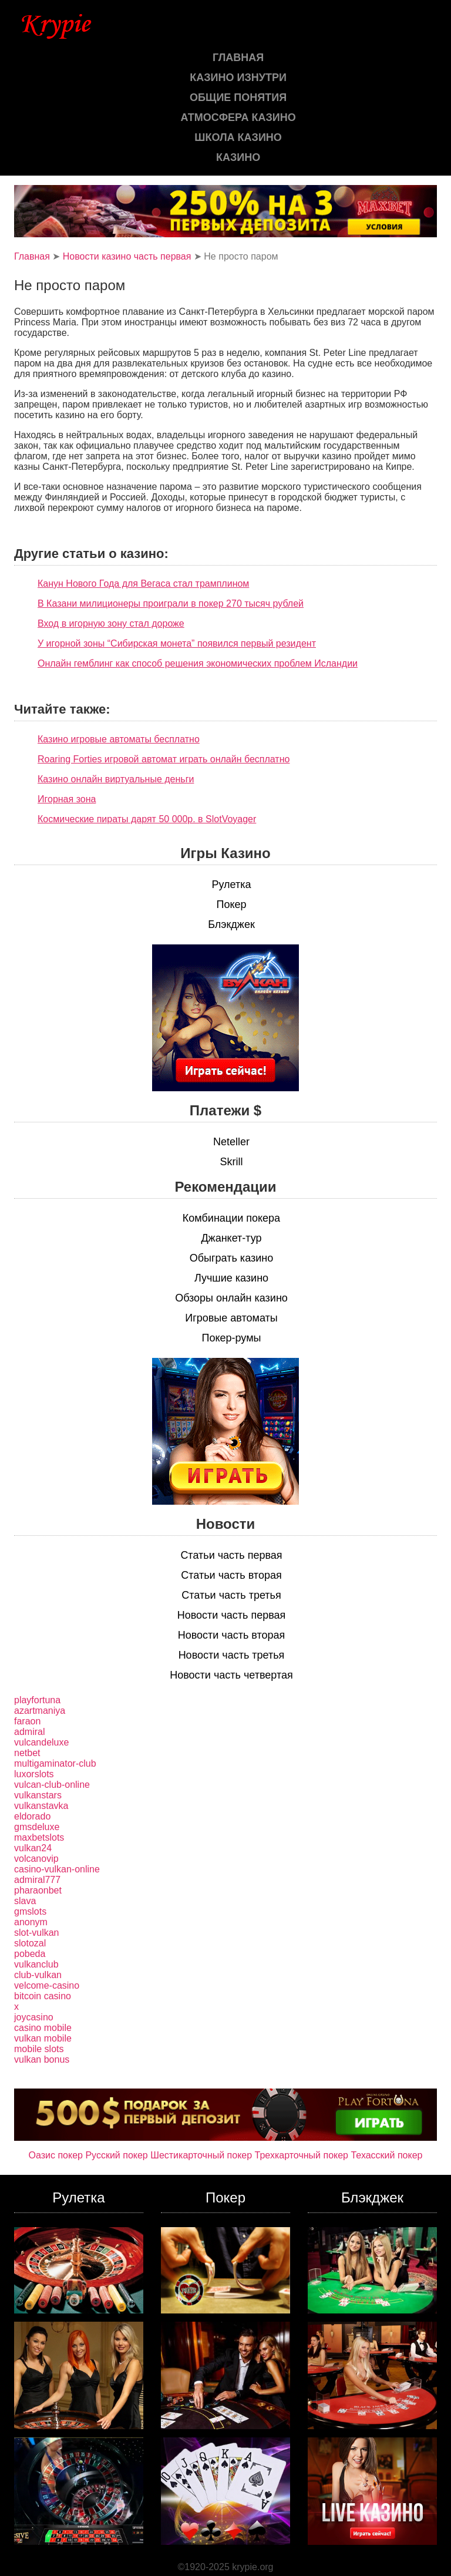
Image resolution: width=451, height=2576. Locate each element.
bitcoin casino (42, 1996)
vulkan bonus (41, 2059)
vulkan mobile (43, 2038)
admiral (29, 1732)
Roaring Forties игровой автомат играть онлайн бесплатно (164, 759)
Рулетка (231, 884)
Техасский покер (386, 2155)
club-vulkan (38, 1975)
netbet (27, 1753)
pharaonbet (38, 1890)
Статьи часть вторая (231, 1575)
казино (238, 157)
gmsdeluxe (36, 1827)
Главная (238, 57)
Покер (231, 904)
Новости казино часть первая (127, 256)
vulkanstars (38, 1795)
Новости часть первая (231, 1615)
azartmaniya (39, 1711)
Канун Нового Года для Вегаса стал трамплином (143, 583)
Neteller (231, 1142)
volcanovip (36, 1859)
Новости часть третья (232, 1655)
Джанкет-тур (231, 1238)
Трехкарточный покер (301, 2155)
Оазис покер (56, 2155)
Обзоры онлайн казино (231, 1298)
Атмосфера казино (238, 117)
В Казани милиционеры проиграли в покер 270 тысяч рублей (171, 603)
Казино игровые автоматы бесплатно (119, 739)
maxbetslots (39, 1837)
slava (25, 1901)
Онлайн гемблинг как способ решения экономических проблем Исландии (198, 663)
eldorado (32, 1816)
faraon (27, 1721)
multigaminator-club (55, 1763)
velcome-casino (46, 1985)
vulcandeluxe (41, 1742)
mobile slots (38, 2049)
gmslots (30, 1911)
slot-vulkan (36, 1933)
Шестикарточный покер (201, 2155)
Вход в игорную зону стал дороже (111, 623)
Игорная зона (67, 799)
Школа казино (237, 137)
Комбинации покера (231, 1218)
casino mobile (43, 2028)
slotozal (30, 1943)
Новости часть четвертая (231, 1675)
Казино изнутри (238, 77)
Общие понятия (238, 97)
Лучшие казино (231, 1278)
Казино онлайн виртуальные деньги (116, 779)
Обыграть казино (231, 1258)
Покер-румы (231, 1338)
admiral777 (37, 1880)
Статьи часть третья (231, 1595)
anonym (31, 1922)
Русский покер (116, 2155)
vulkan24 (33, 1848)
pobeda (29, 1954)
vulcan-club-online (52, 1785)
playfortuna (37, 1700)
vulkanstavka (41, 1806)
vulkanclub (36, 1964)
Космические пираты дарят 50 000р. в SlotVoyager (147, 819)
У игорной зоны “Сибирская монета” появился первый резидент (177, 643)
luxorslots (34, 1774)
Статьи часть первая (231, 1555)
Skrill (231, 1162)
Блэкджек (231, 924)
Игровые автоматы (231, 1318)
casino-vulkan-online (57, 1869)
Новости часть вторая (231, 1635)
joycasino (33, 2017)
